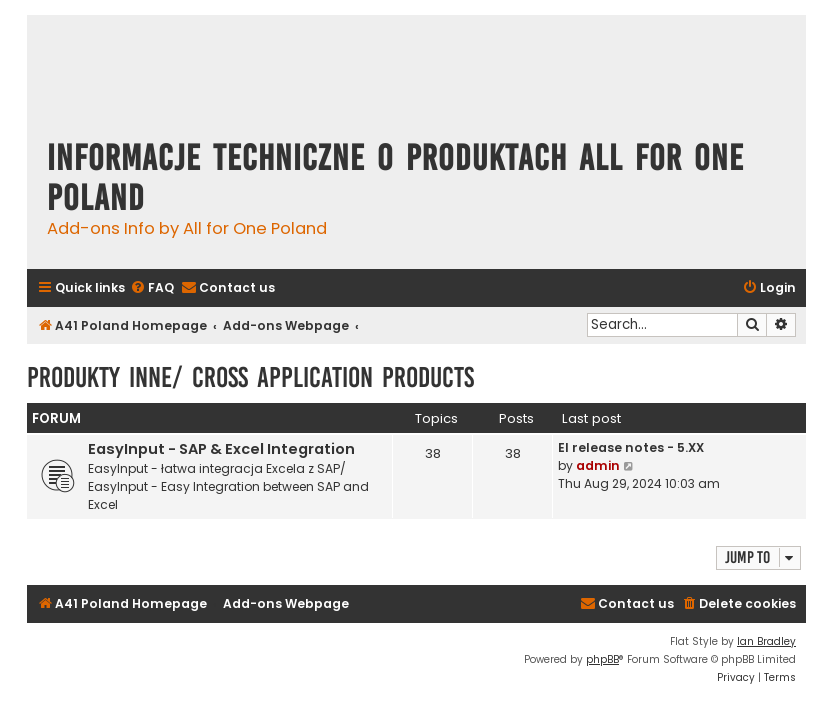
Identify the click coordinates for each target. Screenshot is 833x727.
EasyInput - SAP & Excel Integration (221, 449)
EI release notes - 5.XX (631, 447)
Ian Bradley (766, 641)
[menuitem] (152, 288)
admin (598, 465)
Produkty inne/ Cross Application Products (250, 377)
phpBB (602, 659)
